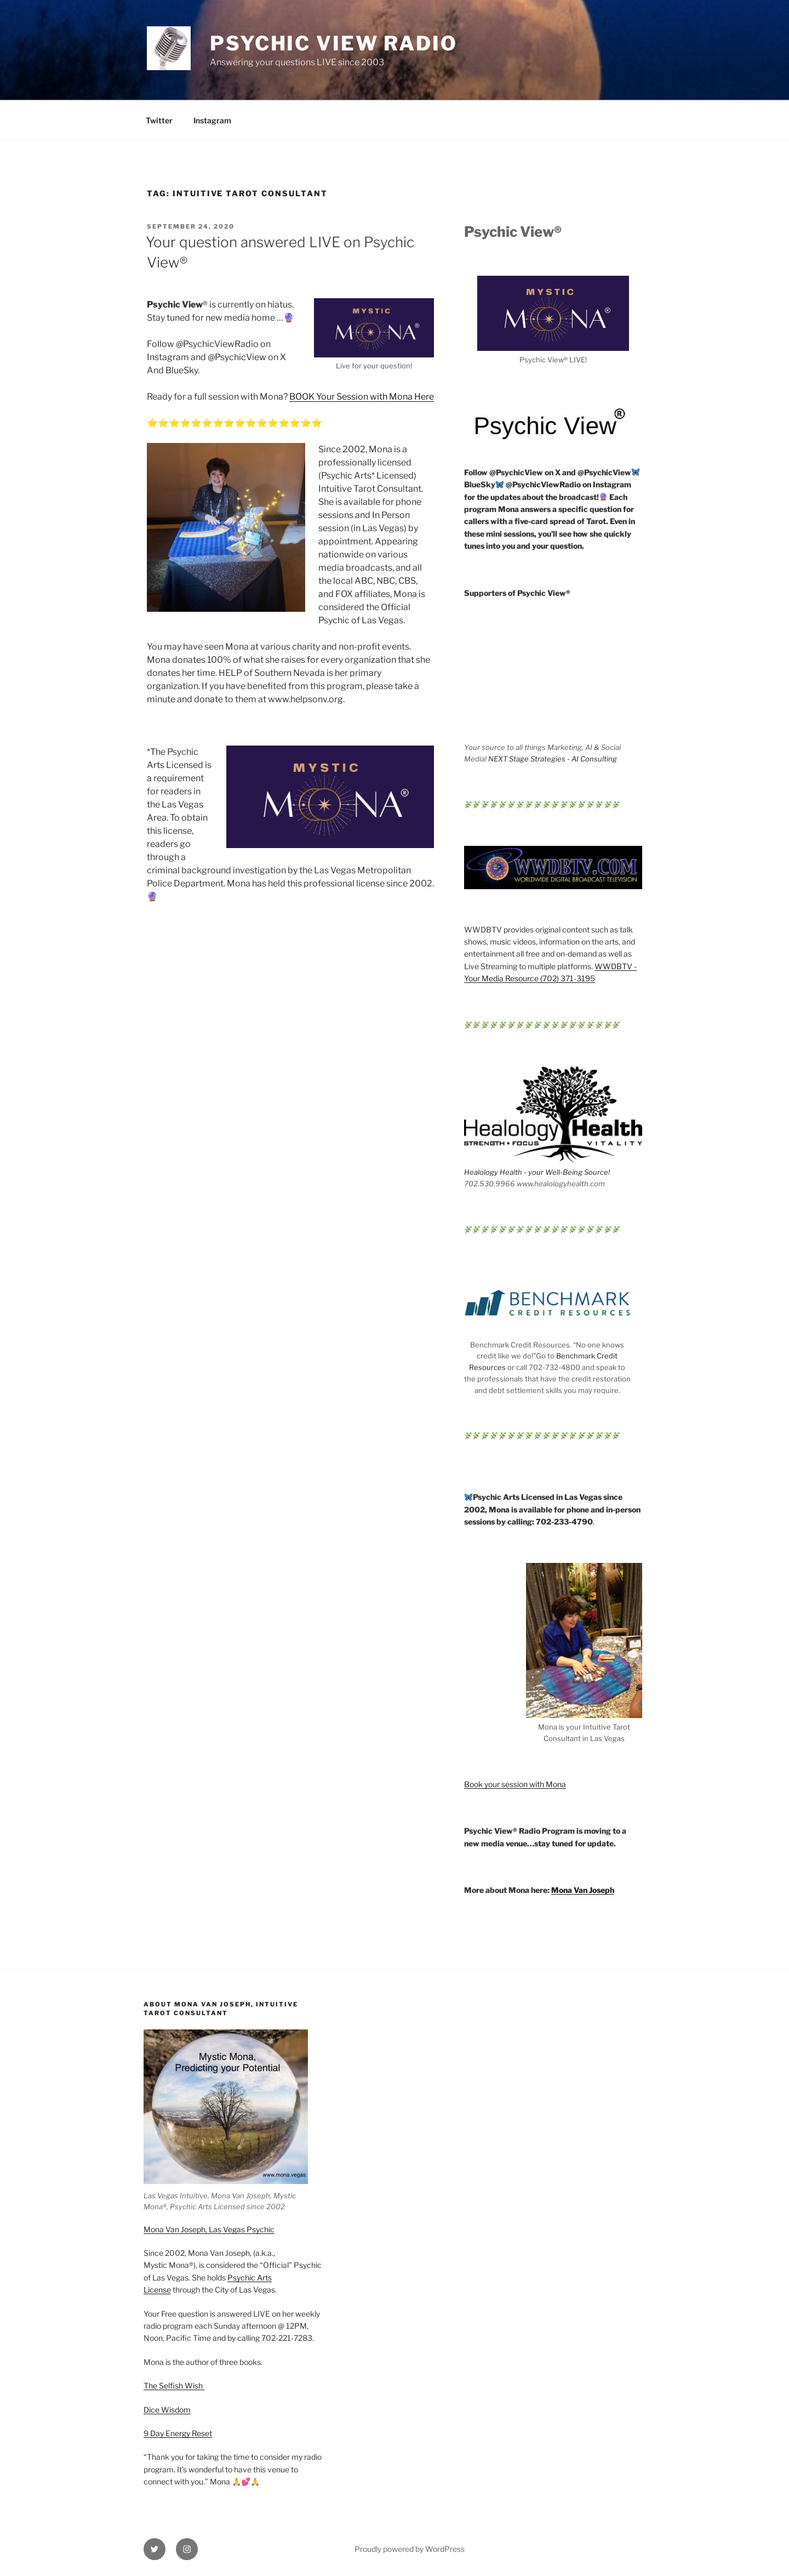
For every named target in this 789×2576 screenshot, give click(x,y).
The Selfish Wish (174, 2385)
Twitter (159, 120)
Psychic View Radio (334, 43)
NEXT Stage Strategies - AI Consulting (552, 758)
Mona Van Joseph (582, 1890)
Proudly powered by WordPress (410, 2549)
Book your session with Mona (515, 1784)
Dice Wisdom (167, 2409)
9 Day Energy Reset (178, 2433)
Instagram (212, 120)
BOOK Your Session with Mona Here (361, 396)
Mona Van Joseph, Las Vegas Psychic (209, 2229)
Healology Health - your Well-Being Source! (537, 1172)
